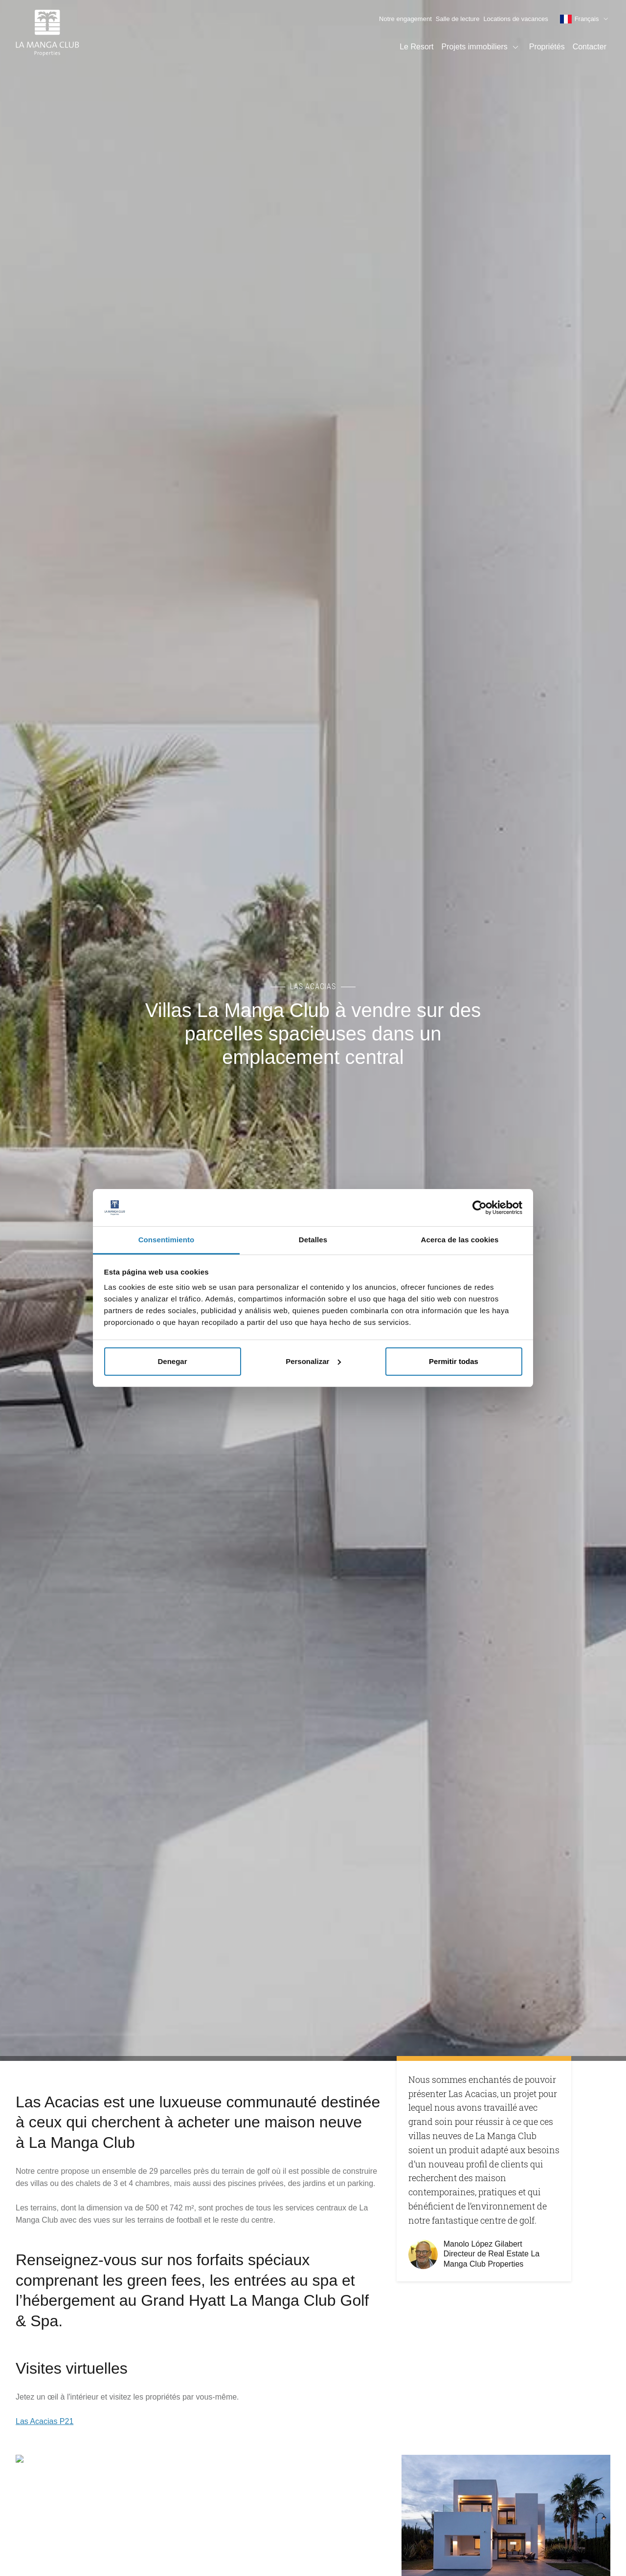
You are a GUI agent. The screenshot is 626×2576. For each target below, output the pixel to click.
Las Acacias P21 (44, 2421)
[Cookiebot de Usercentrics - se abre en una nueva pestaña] (479, 1207)
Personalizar (313, 1361)
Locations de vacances (515, 18)
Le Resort (416, 47)
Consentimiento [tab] (166, 1239)
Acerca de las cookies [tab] (460, 1239)
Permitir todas (453, 1361)
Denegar (172, 1361)
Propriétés (547, 47)
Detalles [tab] (313, 1239)
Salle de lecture (458, 18)
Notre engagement (405, 18)
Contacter (589, 47)
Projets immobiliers (481, 47)
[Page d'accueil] (47, 34)
